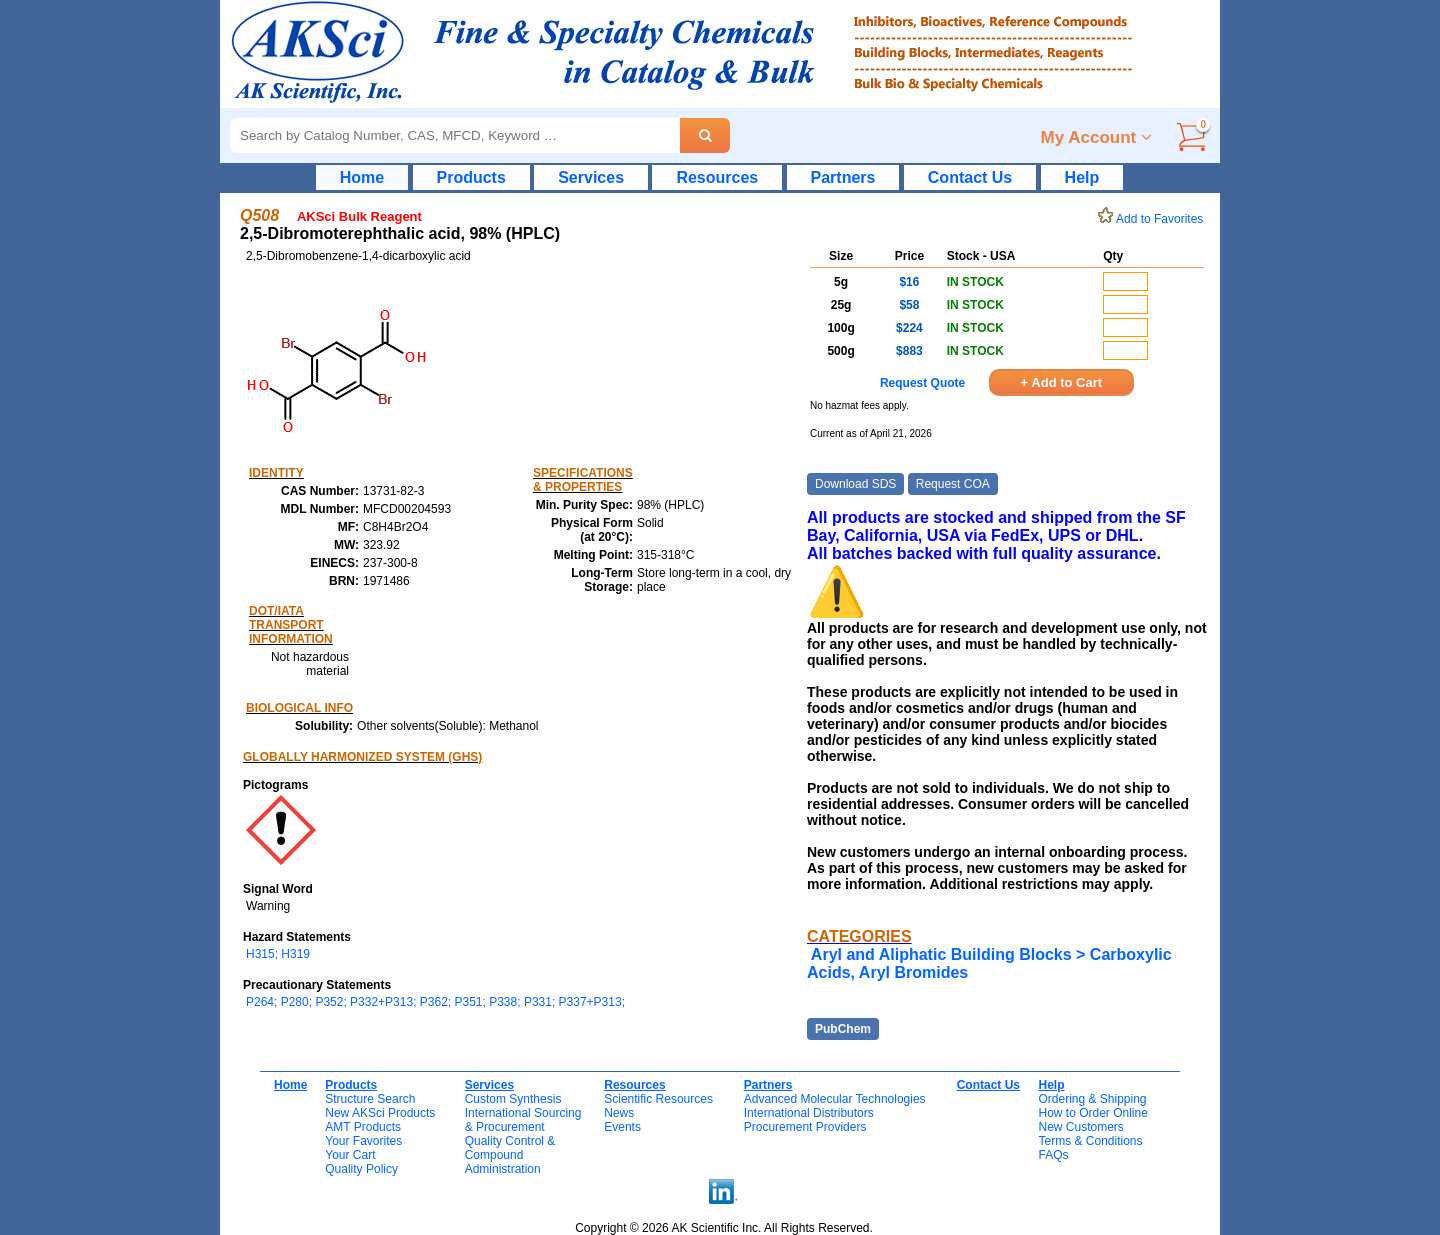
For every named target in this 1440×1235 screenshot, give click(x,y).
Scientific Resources (658, 1099)
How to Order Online (1092, 1113)
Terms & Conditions (1090, 1141)
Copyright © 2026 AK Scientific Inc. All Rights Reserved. (724, 1228)
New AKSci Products (380, 1113)
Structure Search (370, 1099)
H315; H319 (278, 954)
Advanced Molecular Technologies (835, 1099)
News (619, 1113)
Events (622, 1127)
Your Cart (350, 1155)
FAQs (1053, 1155)
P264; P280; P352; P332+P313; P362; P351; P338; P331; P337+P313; (435, 1002)
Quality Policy (361, 1169)
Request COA (953, 484)
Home (362, 177)
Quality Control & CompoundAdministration (510, 1155)
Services (591, 177)
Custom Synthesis (513, 1099)
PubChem (843, 1029)
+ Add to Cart (1062, 382)
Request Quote (922, 383)
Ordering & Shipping (1092, 1099)
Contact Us (970, 177)
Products (471, 177)
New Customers (1080, 1127)
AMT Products (363, 1127)
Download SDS (855, 484)
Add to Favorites (1154, 219)
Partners (843, 177)
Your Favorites (363, 1141)
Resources (717, 177)
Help (1082, 177)
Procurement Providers (805, 1127)
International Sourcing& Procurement (523, 1120)
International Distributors (809, 1113)
